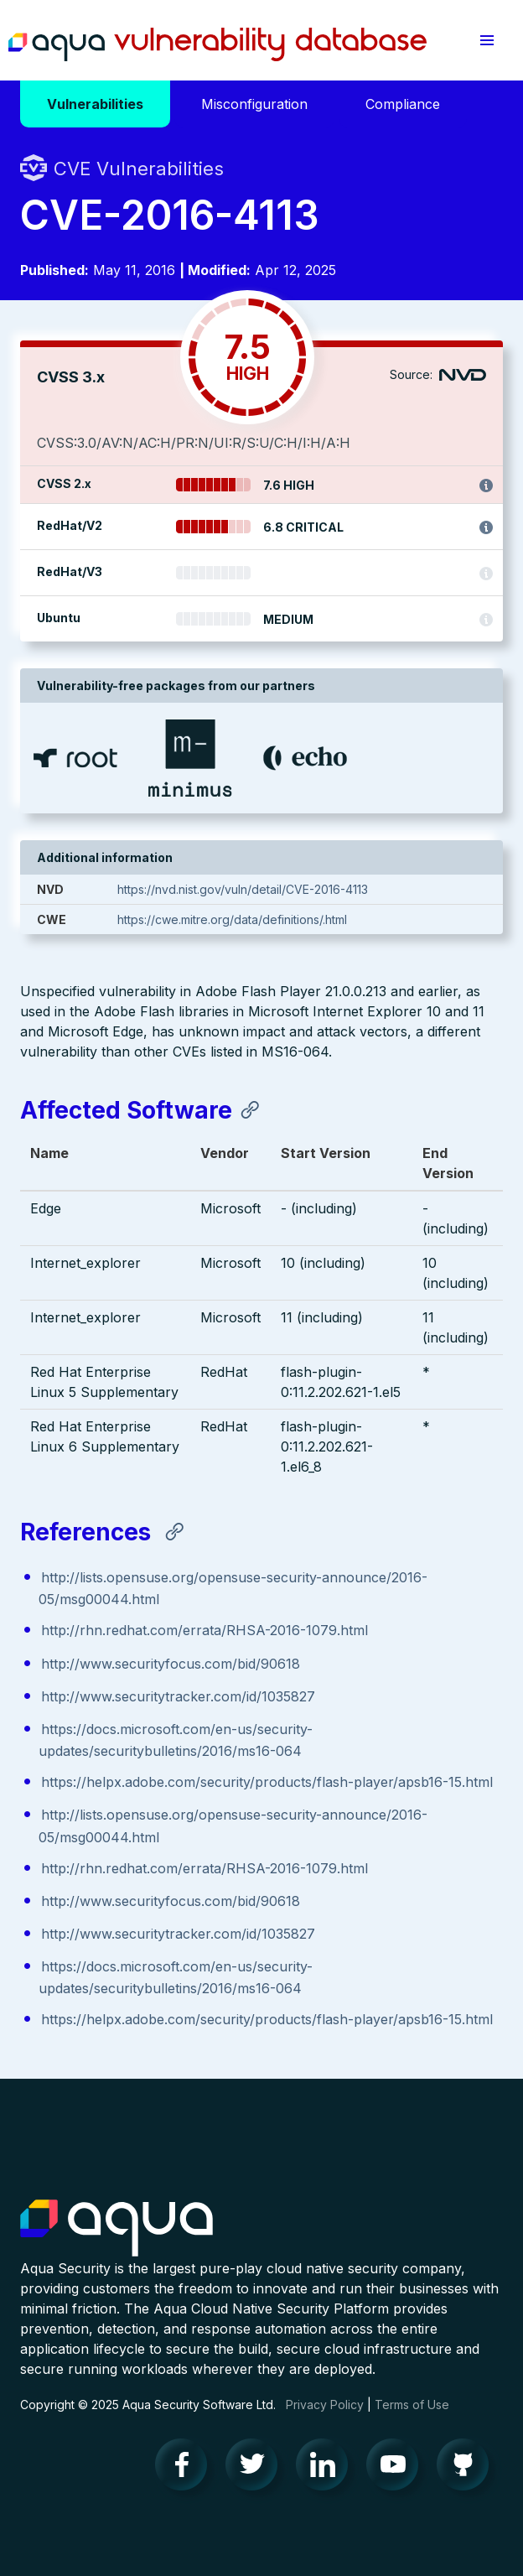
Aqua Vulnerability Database (217, 44)
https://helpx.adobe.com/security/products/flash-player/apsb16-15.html (267, 1782)
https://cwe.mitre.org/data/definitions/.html (232, 919)
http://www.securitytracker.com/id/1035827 (178, 1696)
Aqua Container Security (116, 2228)
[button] (486, 40)
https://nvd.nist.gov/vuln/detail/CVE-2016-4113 (242, 889)
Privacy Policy (325, 2404)
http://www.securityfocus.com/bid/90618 (170, 1663)
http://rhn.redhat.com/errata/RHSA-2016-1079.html (204, 1630)
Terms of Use (412, 2404)
